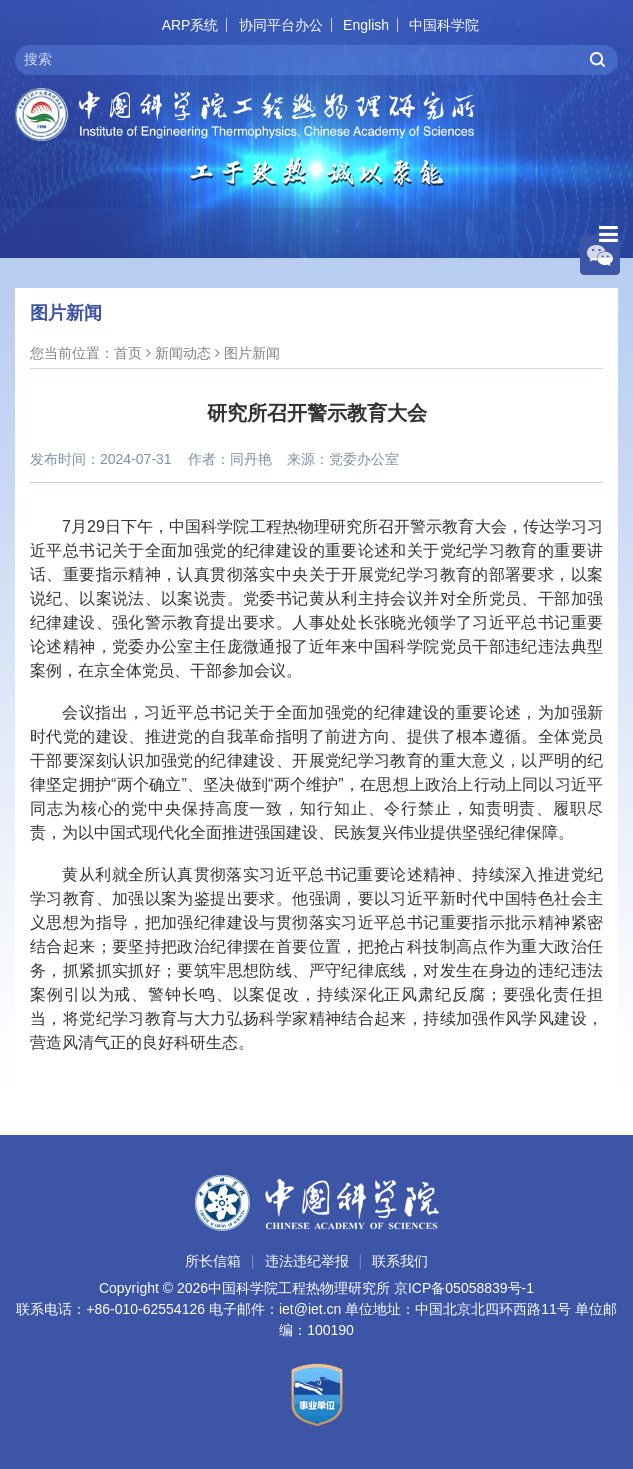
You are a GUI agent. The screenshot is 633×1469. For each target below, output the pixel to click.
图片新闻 (252, 353)
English (366, 25)
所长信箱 (213, 1261)
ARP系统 (190, 25)
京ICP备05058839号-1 (464, 1288)
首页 (128, 353)
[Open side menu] (608, 234)
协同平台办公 (281, 25)
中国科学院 (444, 25)
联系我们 (400, 1261)
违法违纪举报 (307, 1261)
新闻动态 (183, 353)
